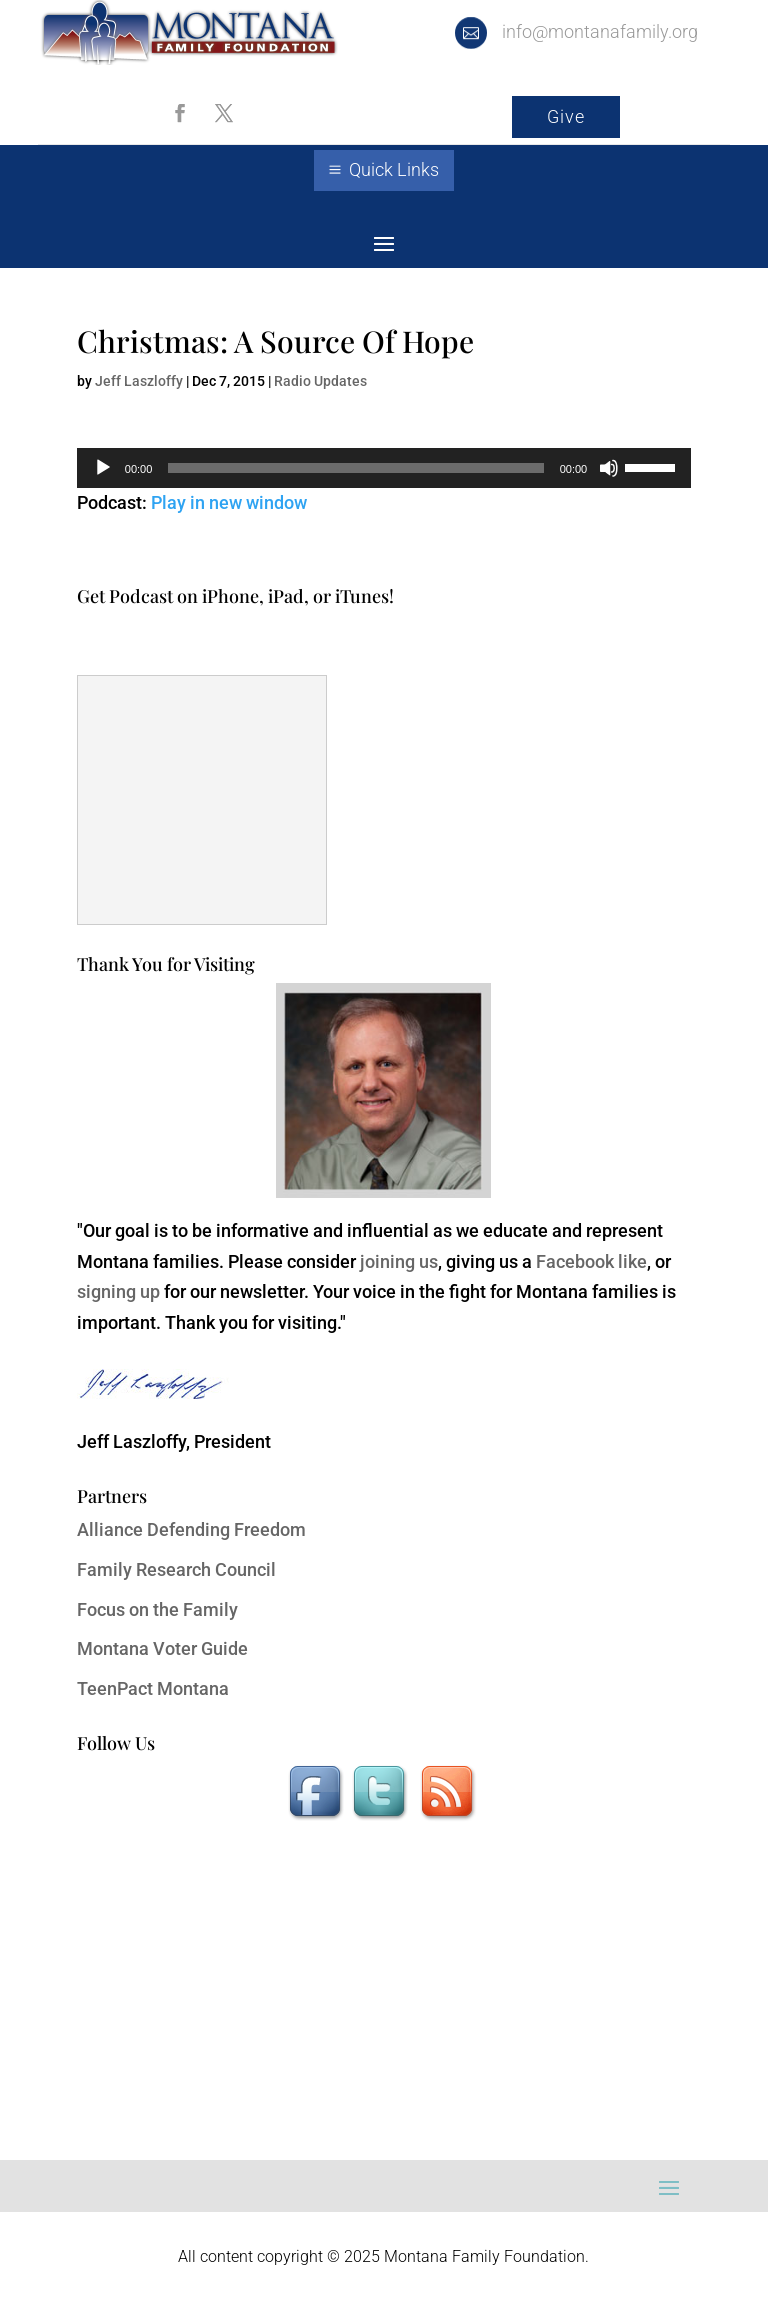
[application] (384, 468)
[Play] (103, 468)
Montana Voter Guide (162, 1648)
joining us (399, 1261)
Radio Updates (320, 381)
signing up (118, 1291)
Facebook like (591, 1261)
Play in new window (229, 502)
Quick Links (394, 169)
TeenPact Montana (153, 1688)
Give (566, 116)
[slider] (355, 468)
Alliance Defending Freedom (191, 1529)
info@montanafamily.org (600, 31)
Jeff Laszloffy (139, 381)
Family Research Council (176, 1569)
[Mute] (609, 468)
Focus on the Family (157, 1609)
